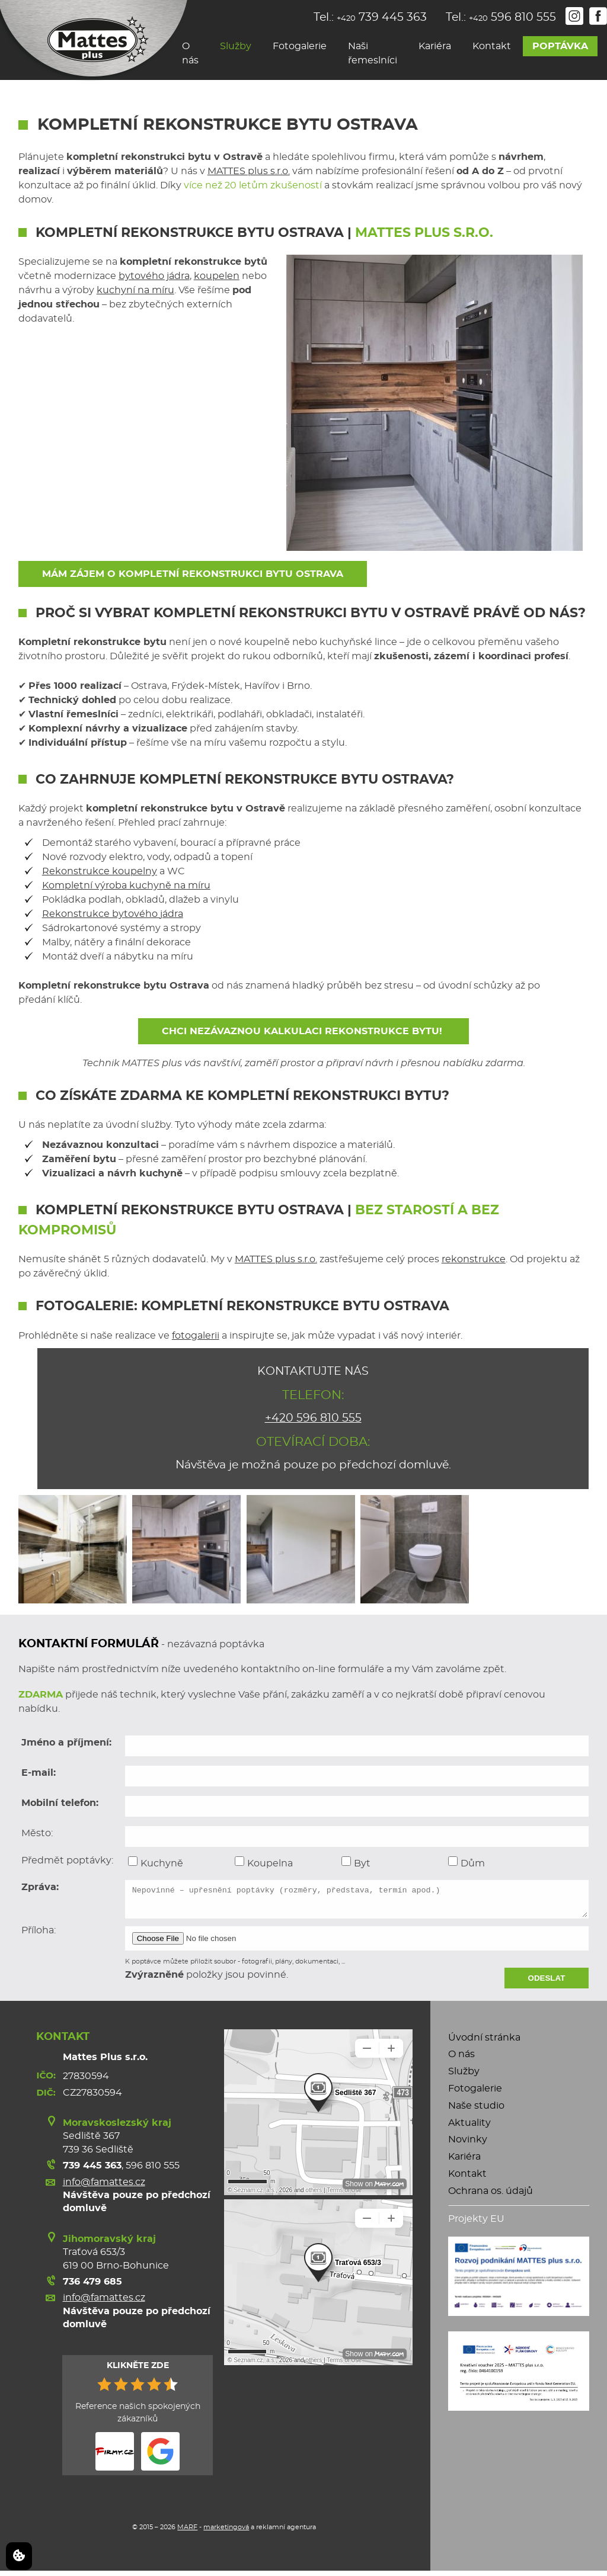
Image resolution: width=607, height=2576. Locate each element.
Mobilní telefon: (59, 1803)
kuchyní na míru (135, 290)
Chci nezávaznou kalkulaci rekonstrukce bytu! (303, 1031)
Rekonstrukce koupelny (99, 871)
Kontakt (491, 46)
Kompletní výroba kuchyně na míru (126, 885)
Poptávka (560, 46)
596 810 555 (153, 2171)
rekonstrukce (474, 1259)
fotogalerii (195, 1335)
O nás (190, 53)
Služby (235, 46)
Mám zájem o (192, 574)
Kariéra (434, 46)
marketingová (226, 2532)
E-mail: (38, 1773)
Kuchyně (155, 1862)
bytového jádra (154, 276)
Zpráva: (40, 1887)
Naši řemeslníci (372, 53)
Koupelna (264, 1862)
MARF (187, 2532)
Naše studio (476, 2111)
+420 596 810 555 (313, 1418)
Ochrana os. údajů (490, 2196)
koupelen (216, 276)
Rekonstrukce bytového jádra (112, 914)
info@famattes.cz (104, 2187)
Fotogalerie (300, 46)
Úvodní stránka (484, 2043)
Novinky (467, 2145)
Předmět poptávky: (67, 1860)
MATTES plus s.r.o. (248, 171)
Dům (466, 1862)
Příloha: (38, 1935)
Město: (37, 1833)
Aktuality (469, 2128)
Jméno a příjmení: (66, 1742)
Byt (355, 1862)
